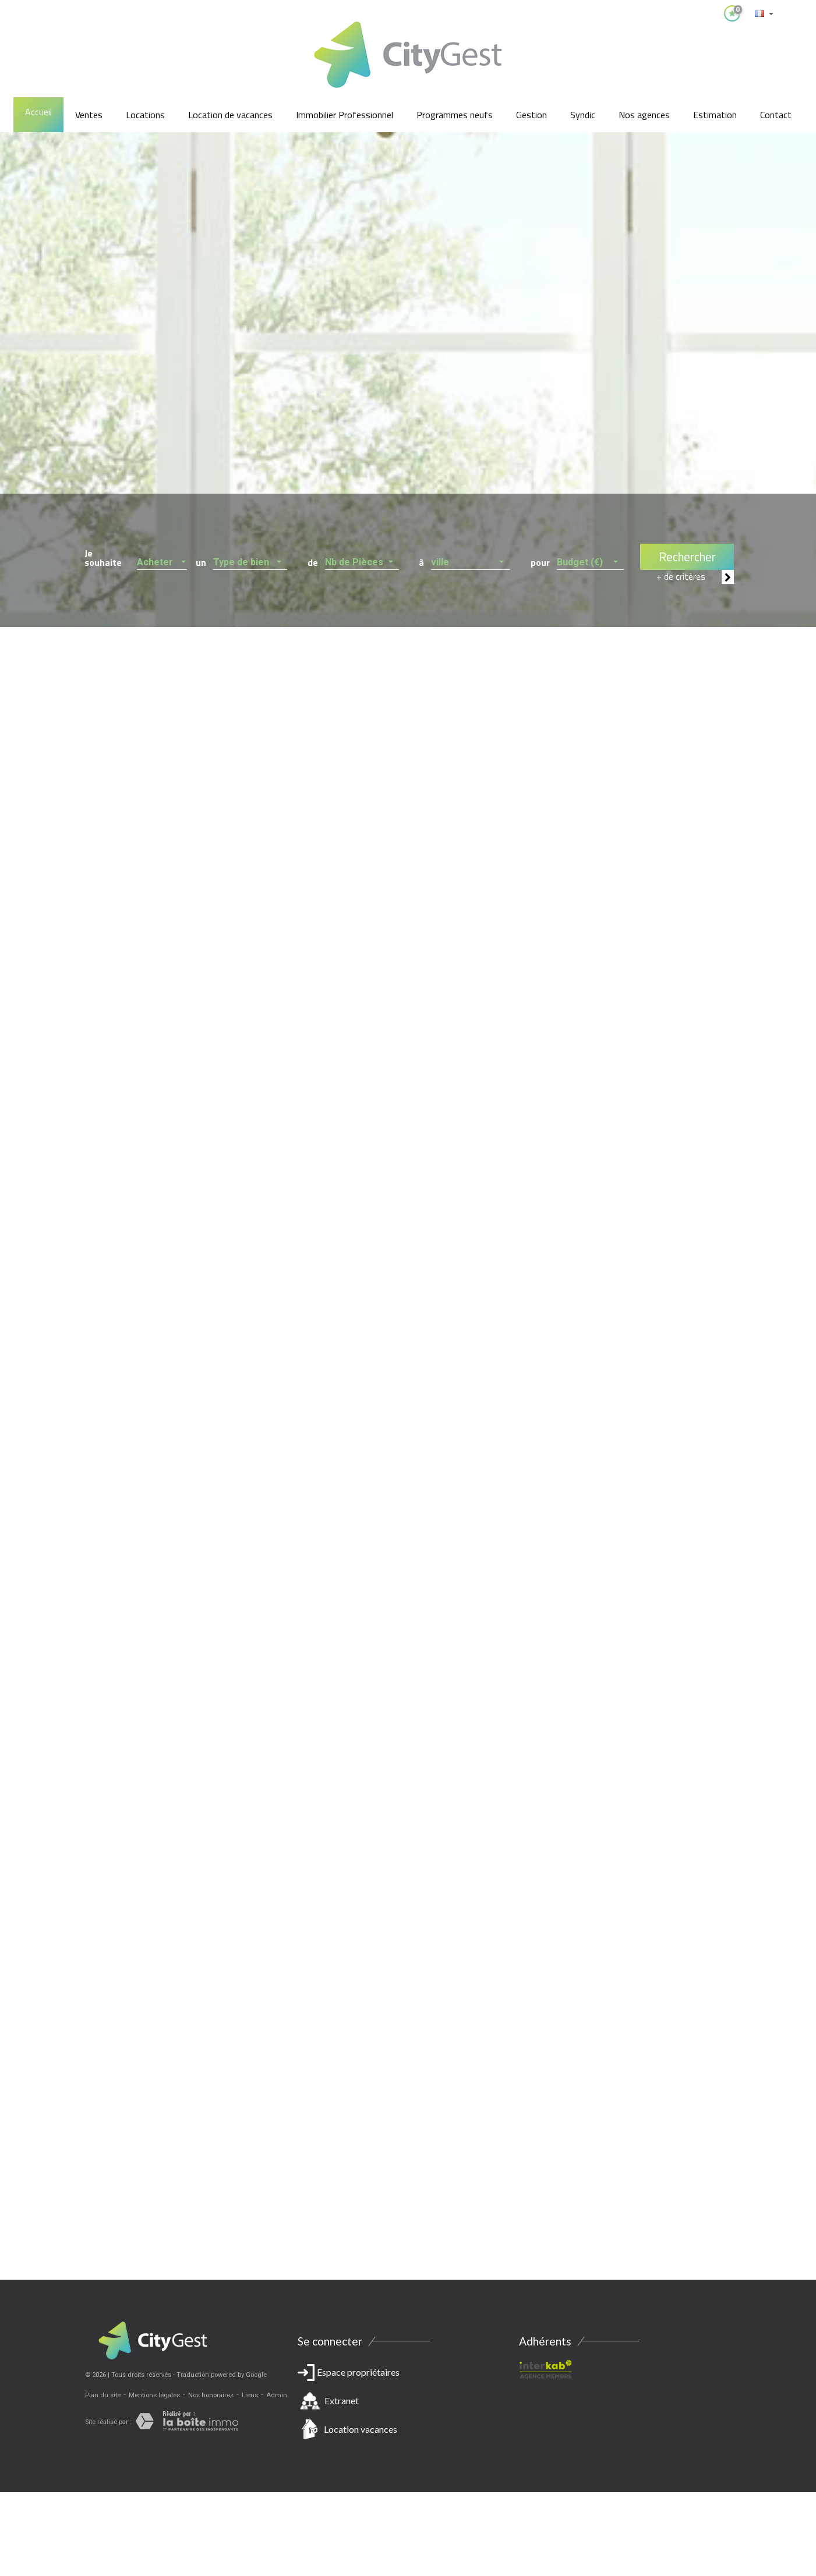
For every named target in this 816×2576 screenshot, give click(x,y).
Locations (145, 115)
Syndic (582, 115)
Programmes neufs (454, 115)
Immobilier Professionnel (344, 115)
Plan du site (103, 2395)
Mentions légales (154, 2395)
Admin (276, 2395)
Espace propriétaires (408, 2403)
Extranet (341, 2400)
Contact (776, 115)
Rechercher (687, 556)
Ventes (89, 115)
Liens (250, 2395)
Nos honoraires (211, 2395)
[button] (162, 559)
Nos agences (644, 115)
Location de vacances (230, 115)
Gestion (531, 115)
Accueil (38, 112)
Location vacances (360, 2429)
